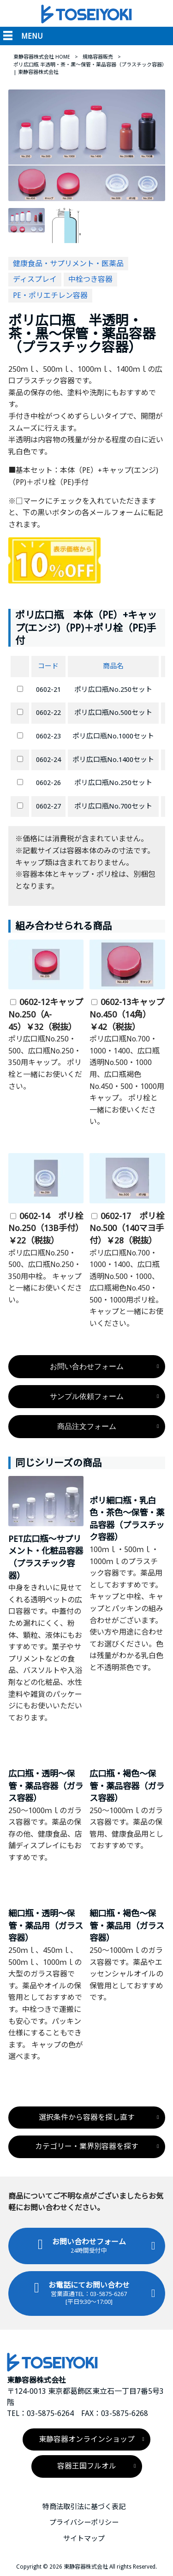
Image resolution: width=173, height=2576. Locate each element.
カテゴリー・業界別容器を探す (86, 2146)
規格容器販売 (98, 57)
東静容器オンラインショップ (87, 2439)
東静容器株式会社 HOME (41, 57)
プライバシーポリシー (84, 2523)
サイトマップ (84, 2539)
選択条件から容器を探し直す (87, 2117)
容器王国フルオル (86, 2466)
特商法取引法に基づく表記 (83, 2507)
